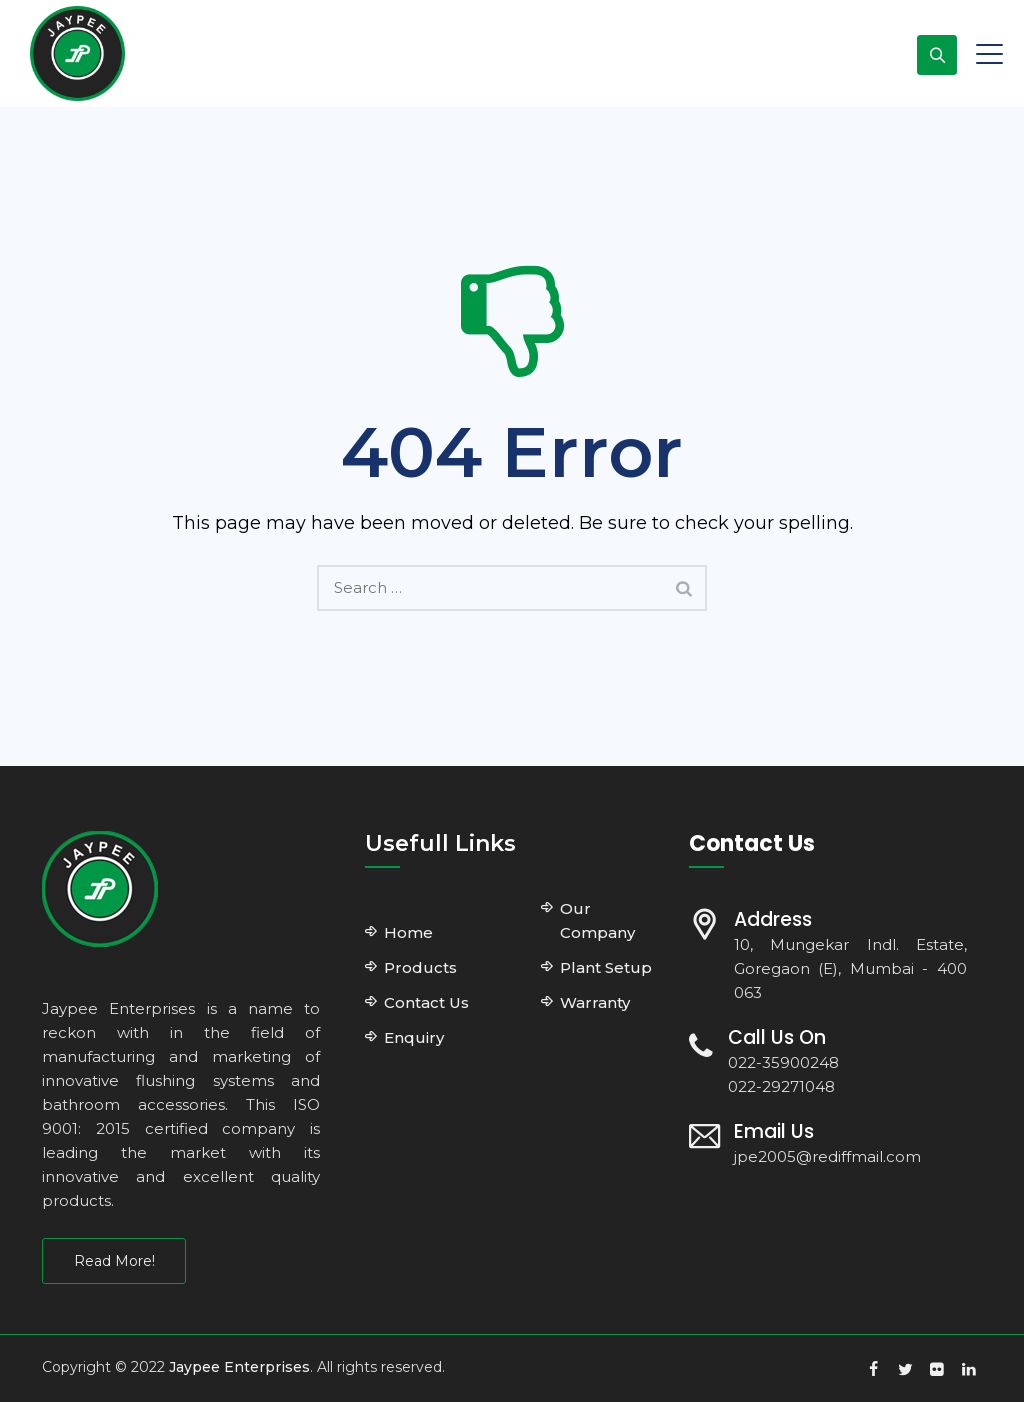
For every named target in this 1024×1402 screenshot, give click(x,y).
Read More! (114, 1261)
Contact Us (426, 1002)
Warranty (595, 1002)
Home (408, 932)
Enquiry (414, 1037)
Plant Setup (606, 967)
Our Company (597, 920)
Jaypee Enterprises (239, 1367)
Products (420, 967)
